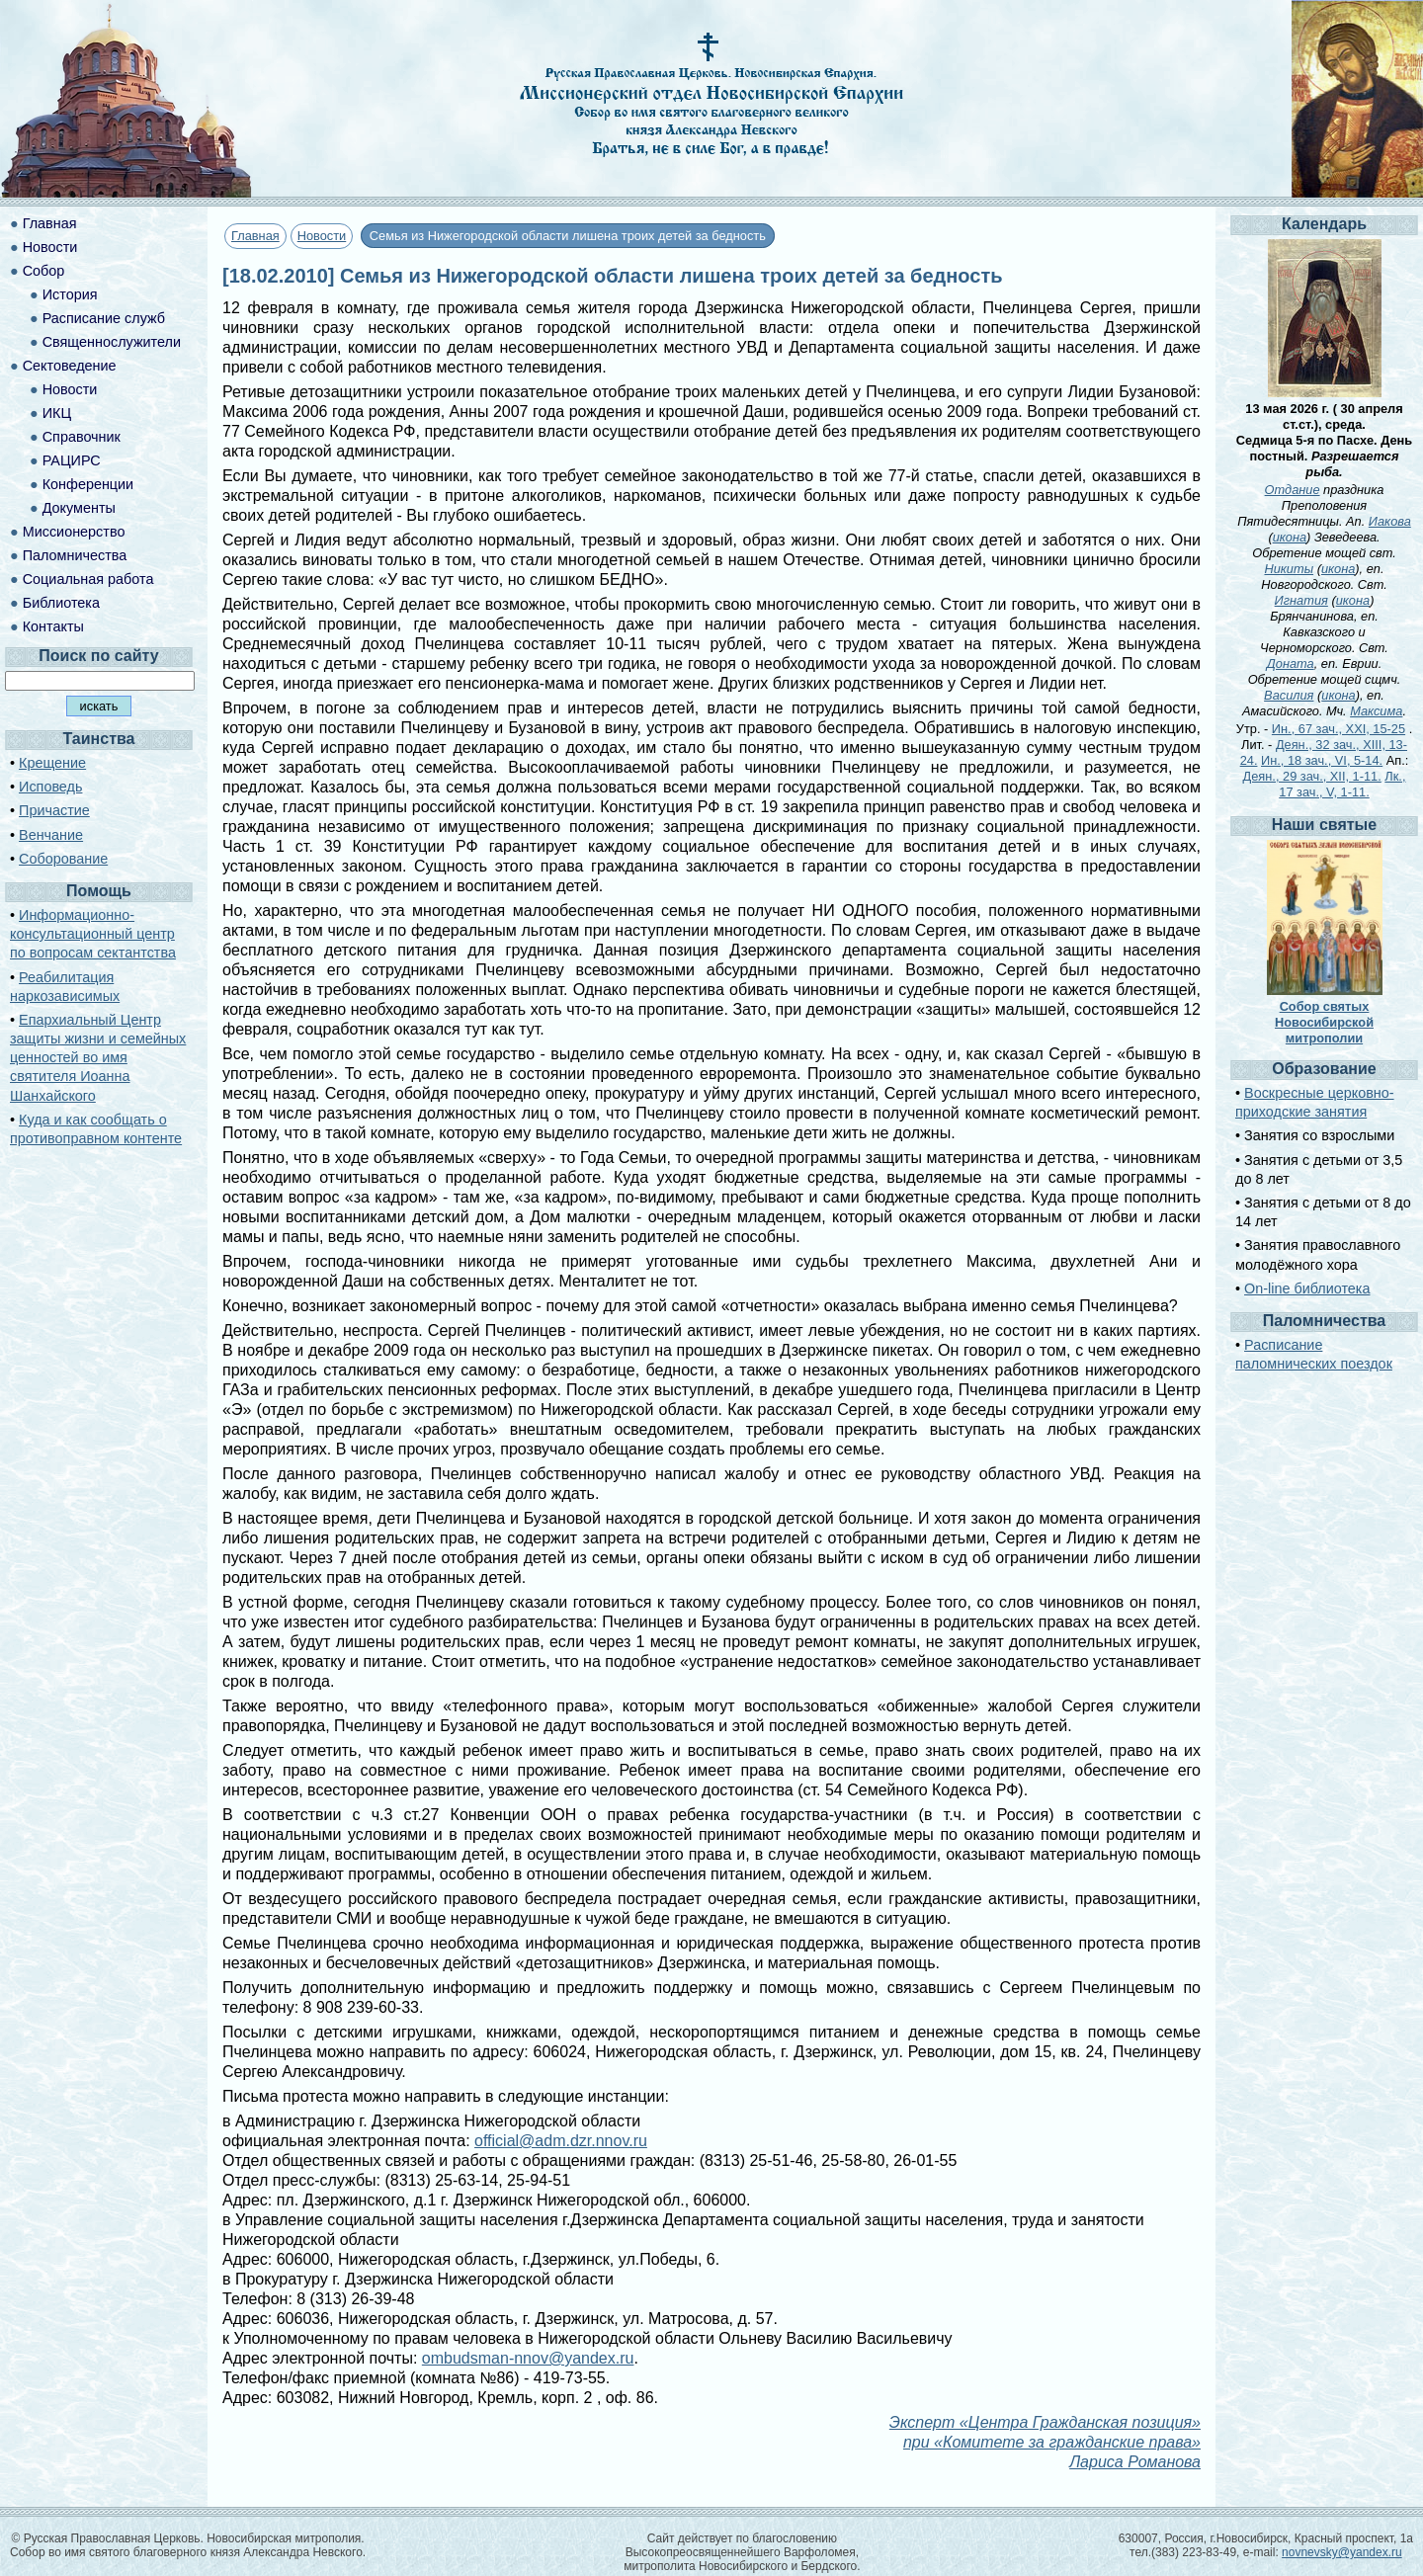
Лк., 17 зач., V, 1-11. (1342, 784)
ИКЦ (56, 413)
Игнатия (1301, 600)
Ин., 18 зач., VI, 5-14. (1321, 760)
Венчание (51, 835)
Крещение (52, 763)
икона (1289, 537)
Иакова (1390, 521)
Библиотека (61, 603)
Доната (1290, 663)
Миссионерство (74, 532)
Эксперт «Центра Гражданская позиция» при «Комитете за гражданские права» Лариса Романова (1045, 2442)
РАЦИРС (71, 460)
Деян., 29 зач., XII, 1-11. (1312, 776)
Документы (79, 508)
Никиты (1288, 568)
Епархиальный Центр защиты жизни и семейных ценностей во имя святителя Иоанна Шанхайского (98, 1058)
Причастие (54, 810)
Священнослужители (111, 342)
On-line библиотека (1307, 1288)
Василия (1288, 695)
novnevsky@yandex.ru (1342, 2552)
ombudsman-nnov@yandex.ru (528, 2358)
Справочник (81, 437)
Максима (1376, 711)
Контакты (53, 626)
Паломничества (75, 555)
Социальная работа (88, 579)
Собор (44, 271)
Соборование (63, 859)
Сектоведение (70, 366)
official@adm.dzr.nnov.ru (560, 2140)
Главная (255, 235)
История (70, 294)
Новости (322, 235)
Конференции (87, 484)
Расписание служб (103, 318)
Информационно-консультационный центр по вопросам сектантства (93, 933)
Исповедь (50, 786)
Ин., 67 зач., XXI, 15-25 (1338, 728)
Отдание (1292, 489)
